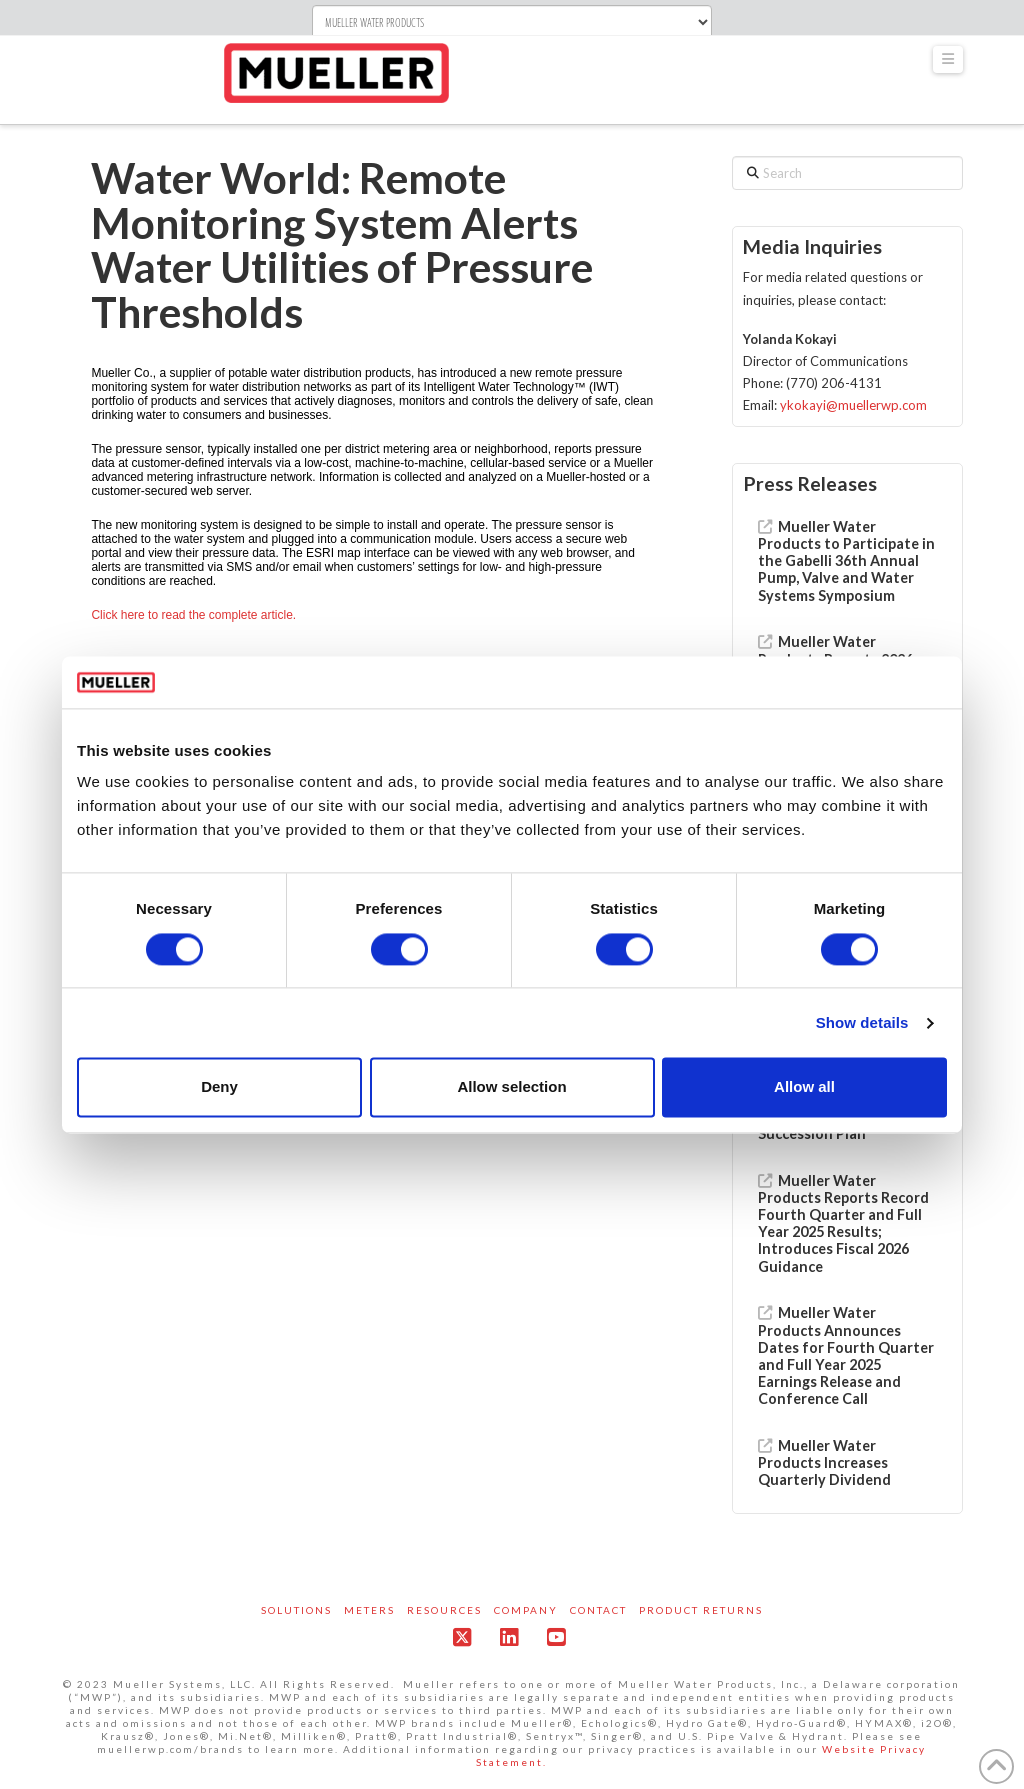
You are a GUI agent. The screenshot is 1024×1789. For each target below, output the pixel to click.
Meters (369, 1610)
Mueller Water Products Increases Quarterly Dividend (824, 1462)
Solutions (296, 1610)
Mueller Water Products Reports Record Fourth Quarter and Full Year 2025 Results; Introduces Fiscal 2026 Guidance (843, 1223)
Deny (219, 1087)
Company (526, 1610)
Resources (444, 1610)
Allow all (804, 1087)
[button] (948, 59)
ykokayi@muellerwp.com (853, 405)
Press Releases (810, 483)
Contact (598, 1610)
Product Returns (701, 1610)
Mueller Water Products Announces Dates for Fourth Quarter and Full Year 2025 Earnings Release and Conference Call (846, 1355)
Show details (862, 1022)
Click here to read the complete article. (193, 615)
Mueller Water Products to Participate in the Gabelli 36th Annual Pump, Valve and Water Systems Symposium (846, 561)
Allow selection (511, 1087)
